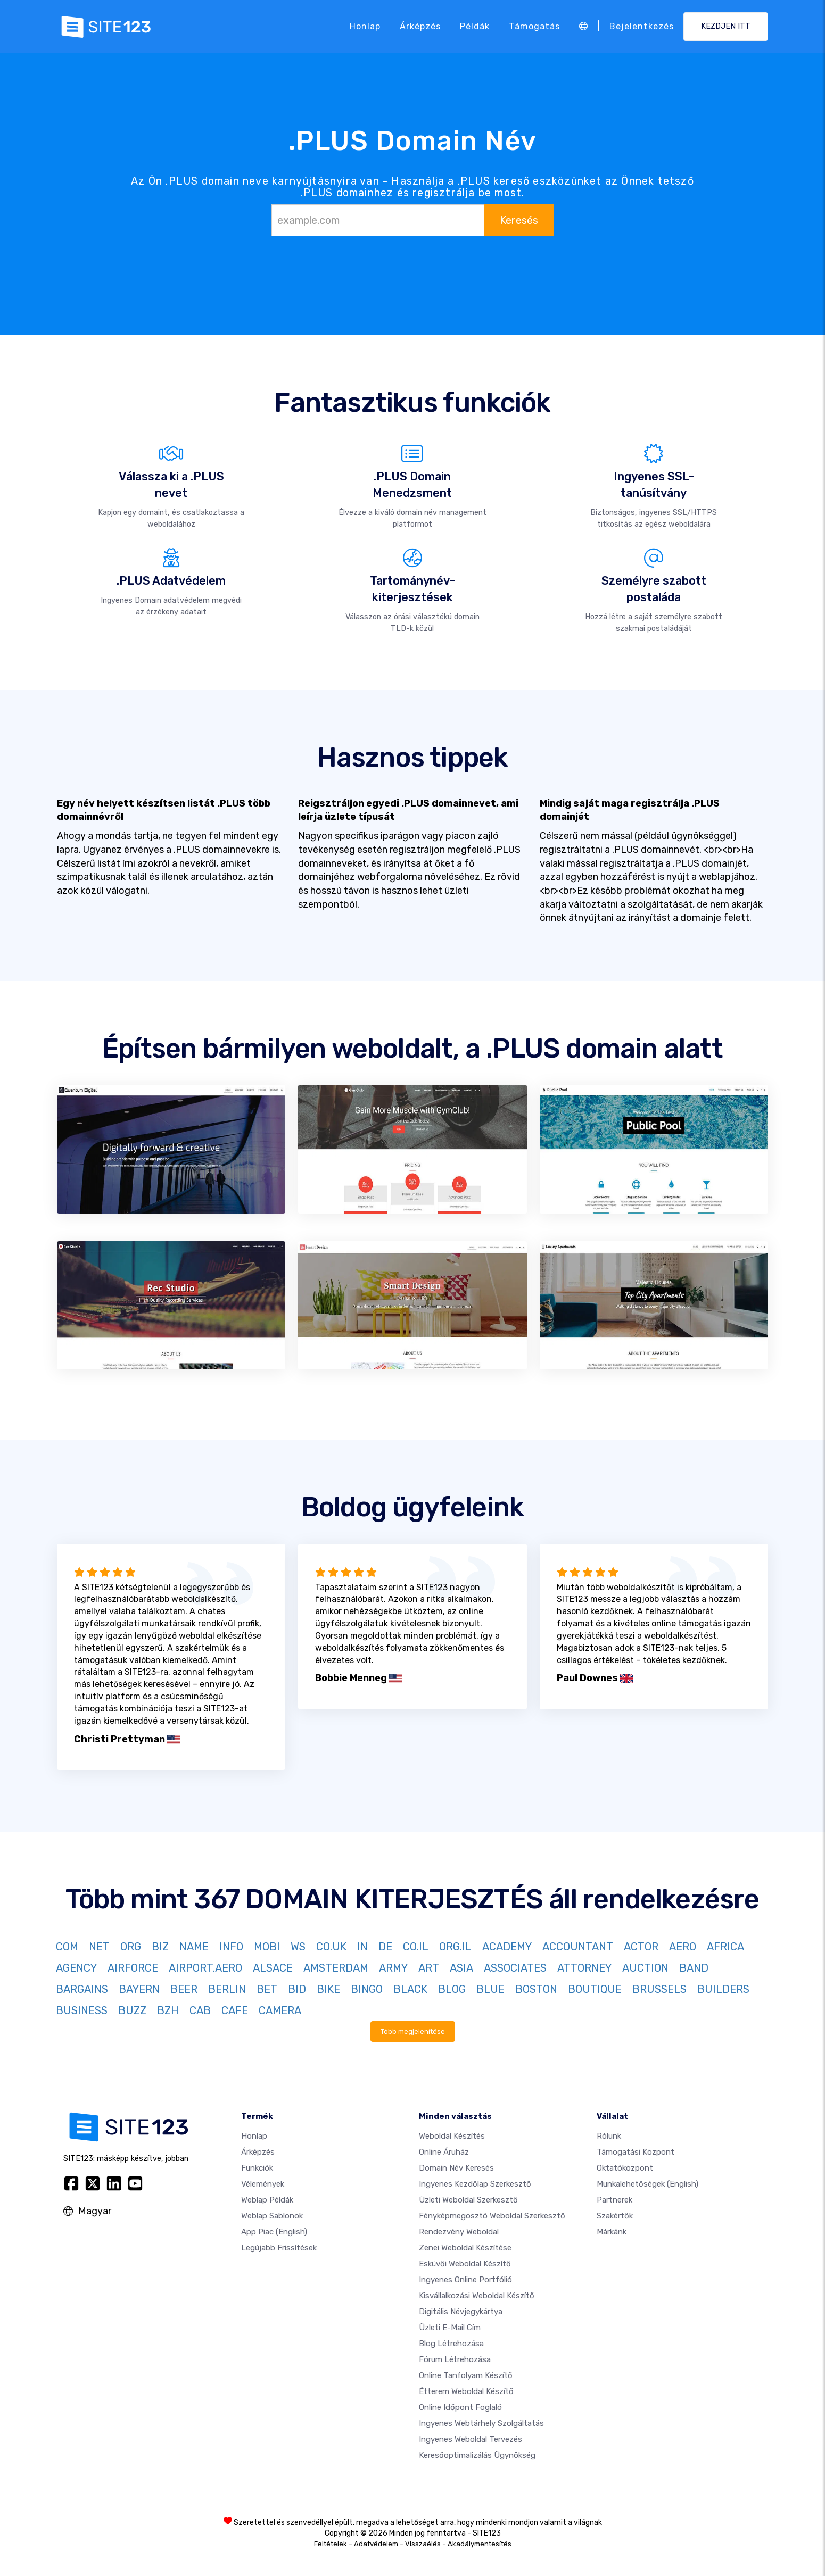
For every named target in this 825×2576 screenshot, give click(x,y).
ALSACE (273, 1968)
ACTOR (641, 1946)
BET (267, 1989)
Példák (475, 26)
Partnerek (614, 2200)
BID (297, 1989)
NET (99, 1946)
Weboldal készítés (452, 2136)
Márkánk (611, 2232)
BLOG (452, 1989)
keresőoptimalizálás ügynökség (477, 2455)
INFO (231, 1946)
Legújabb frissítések (279, 2248)
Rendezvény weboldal (459, 2232)
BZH (168, 2010)
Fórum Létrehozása (455, 2359)
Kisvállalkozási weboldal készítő (476, 2295)
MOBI (267, 1946)
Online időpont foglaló (460, 2407)
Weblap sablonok (272, 2216)
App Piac (274, 2232)
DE (385, 1946)
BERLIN (227, 1989)
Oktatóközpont (625, 2168)
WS (298, 1946)
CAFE (234, 2010)
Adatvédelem (376, 2544)
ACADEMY (507, 1946)
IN (362, 1946)
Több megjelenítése (413, 2031)
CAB (200, 2010)
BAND (693, 1968)
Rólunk (609, 2136)
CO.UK (331, 1946)
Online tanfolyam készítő (466, 2375)
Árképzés (420, 26)
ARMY (393, 1968)
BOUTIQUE (595, 1989)
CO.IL (415, 1946)
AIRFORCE (133, 1968)
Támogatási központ (635, 2152)
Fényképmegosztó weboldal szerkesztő (492, 2216)
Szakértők (615, 2216)
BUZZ (132, 2010)
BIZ (160, 1946)
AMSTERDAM (335, 1968)
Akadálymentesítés (480, 2544)
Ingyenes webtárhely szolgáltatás (481, 2423)
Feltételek (330, 2544)
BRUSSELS (659, 1989)
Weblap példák (267, 2200)
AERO (682, 1946)
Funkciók (257, 2168)
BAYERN (139, 1989)
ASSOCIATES (515, 1968)
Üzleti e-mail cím (450, 2327)
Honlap (365, 26)
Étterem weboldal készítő (466, 2391)
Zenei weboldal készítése (465, 2248)
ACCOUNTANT (577, 1946)
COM (67, 1946)
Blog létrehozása (451, 2343)
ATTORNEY (584, 1968)
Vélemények (262, 2184)
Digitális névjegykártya (460, 2311)
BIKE (328, 1989)
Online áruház (444, 2152)
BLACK (410, 1989)
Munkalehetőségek (647, 2184)
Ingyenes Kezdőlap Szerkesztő (475, 2184)
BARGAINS (82, 1989)
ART (428, 1968)
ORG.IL (455, 1946)
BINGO (367, 1989)
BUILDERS (723, 1989)
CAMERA (280, 2010)
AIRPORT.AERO (205, 1968)
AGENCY (76, 1968)
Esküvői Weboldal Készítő (465, 2263)
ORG (130, 1946)
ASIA (461, 1968)
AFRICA (725, 1946)
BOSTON (536, 1989)
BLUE (490, 1989)
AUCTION (645, 1968)
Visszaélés (423, 2544)
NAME (194, 1946)
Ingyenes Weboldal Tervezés (470, 2439)
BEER (183, 1989)
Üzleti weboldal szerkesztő (468, 2200)
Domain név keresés (456, 2168)
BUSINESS (82, 2010)
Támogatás (534, 26)
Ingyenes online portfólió (465, 2279)
